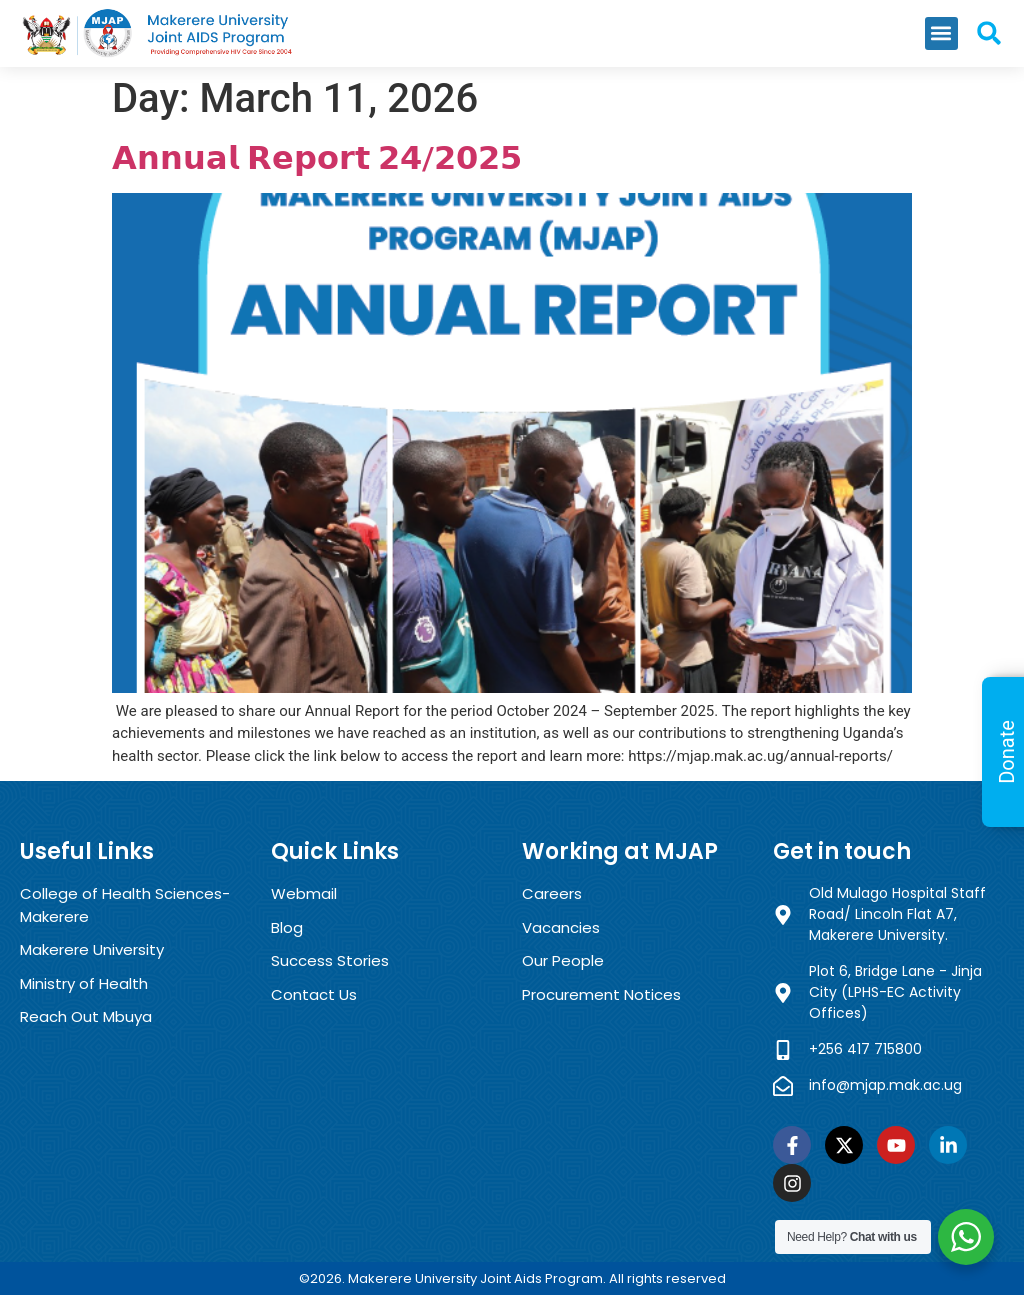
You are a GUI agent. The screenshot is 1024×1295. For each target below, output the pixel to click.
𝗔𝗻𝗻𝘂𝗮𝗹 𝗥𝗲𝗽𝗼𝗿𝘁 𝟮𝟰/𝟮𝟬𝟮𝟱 (317, 158)
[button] (941, 33)
